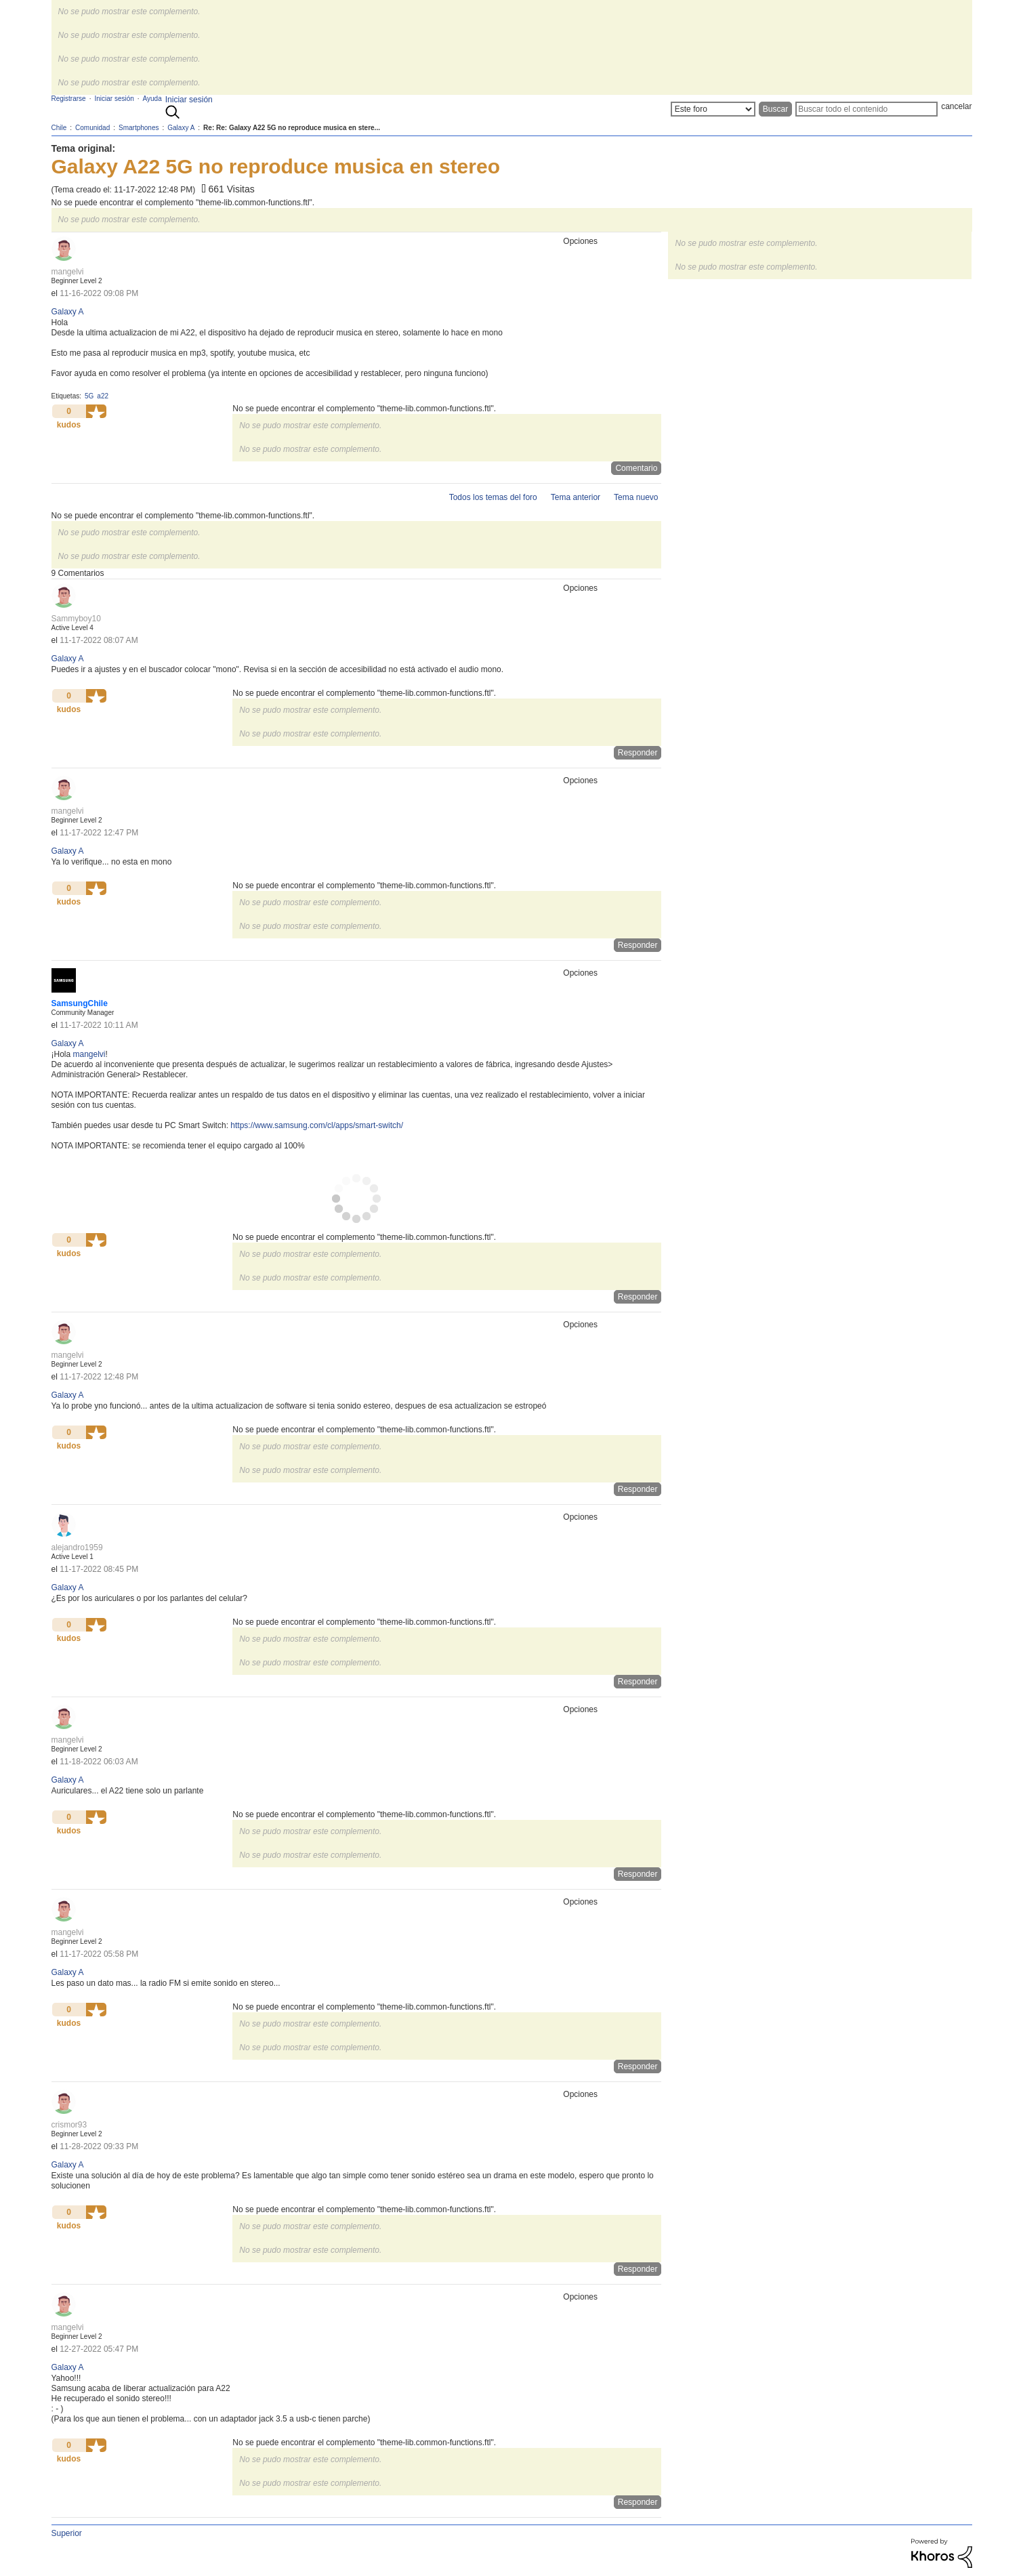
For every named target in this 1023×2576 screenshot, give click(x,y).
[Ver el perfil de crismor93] (69, 2125)
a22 (102, 396)
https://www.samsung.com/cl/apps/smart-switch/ (316, 1125)
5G (89, 396)
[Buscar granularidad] (713, 109)
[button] (96, 411)
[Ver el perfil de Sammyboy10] (76, 618)
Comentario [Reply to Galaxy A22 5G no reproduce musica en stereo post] (636, 468)
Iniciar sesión (189, 99)
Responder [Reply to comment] (638, 752)
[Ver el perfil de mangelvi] (67, 271)
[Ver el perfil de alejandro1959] (77, 1547)
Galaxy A (67, 311)
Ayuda (152, 98)
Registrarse (68, 98)
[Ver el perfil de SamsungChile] (79, 1003)
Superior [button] (66, 2533)
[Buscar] (866, 109)
